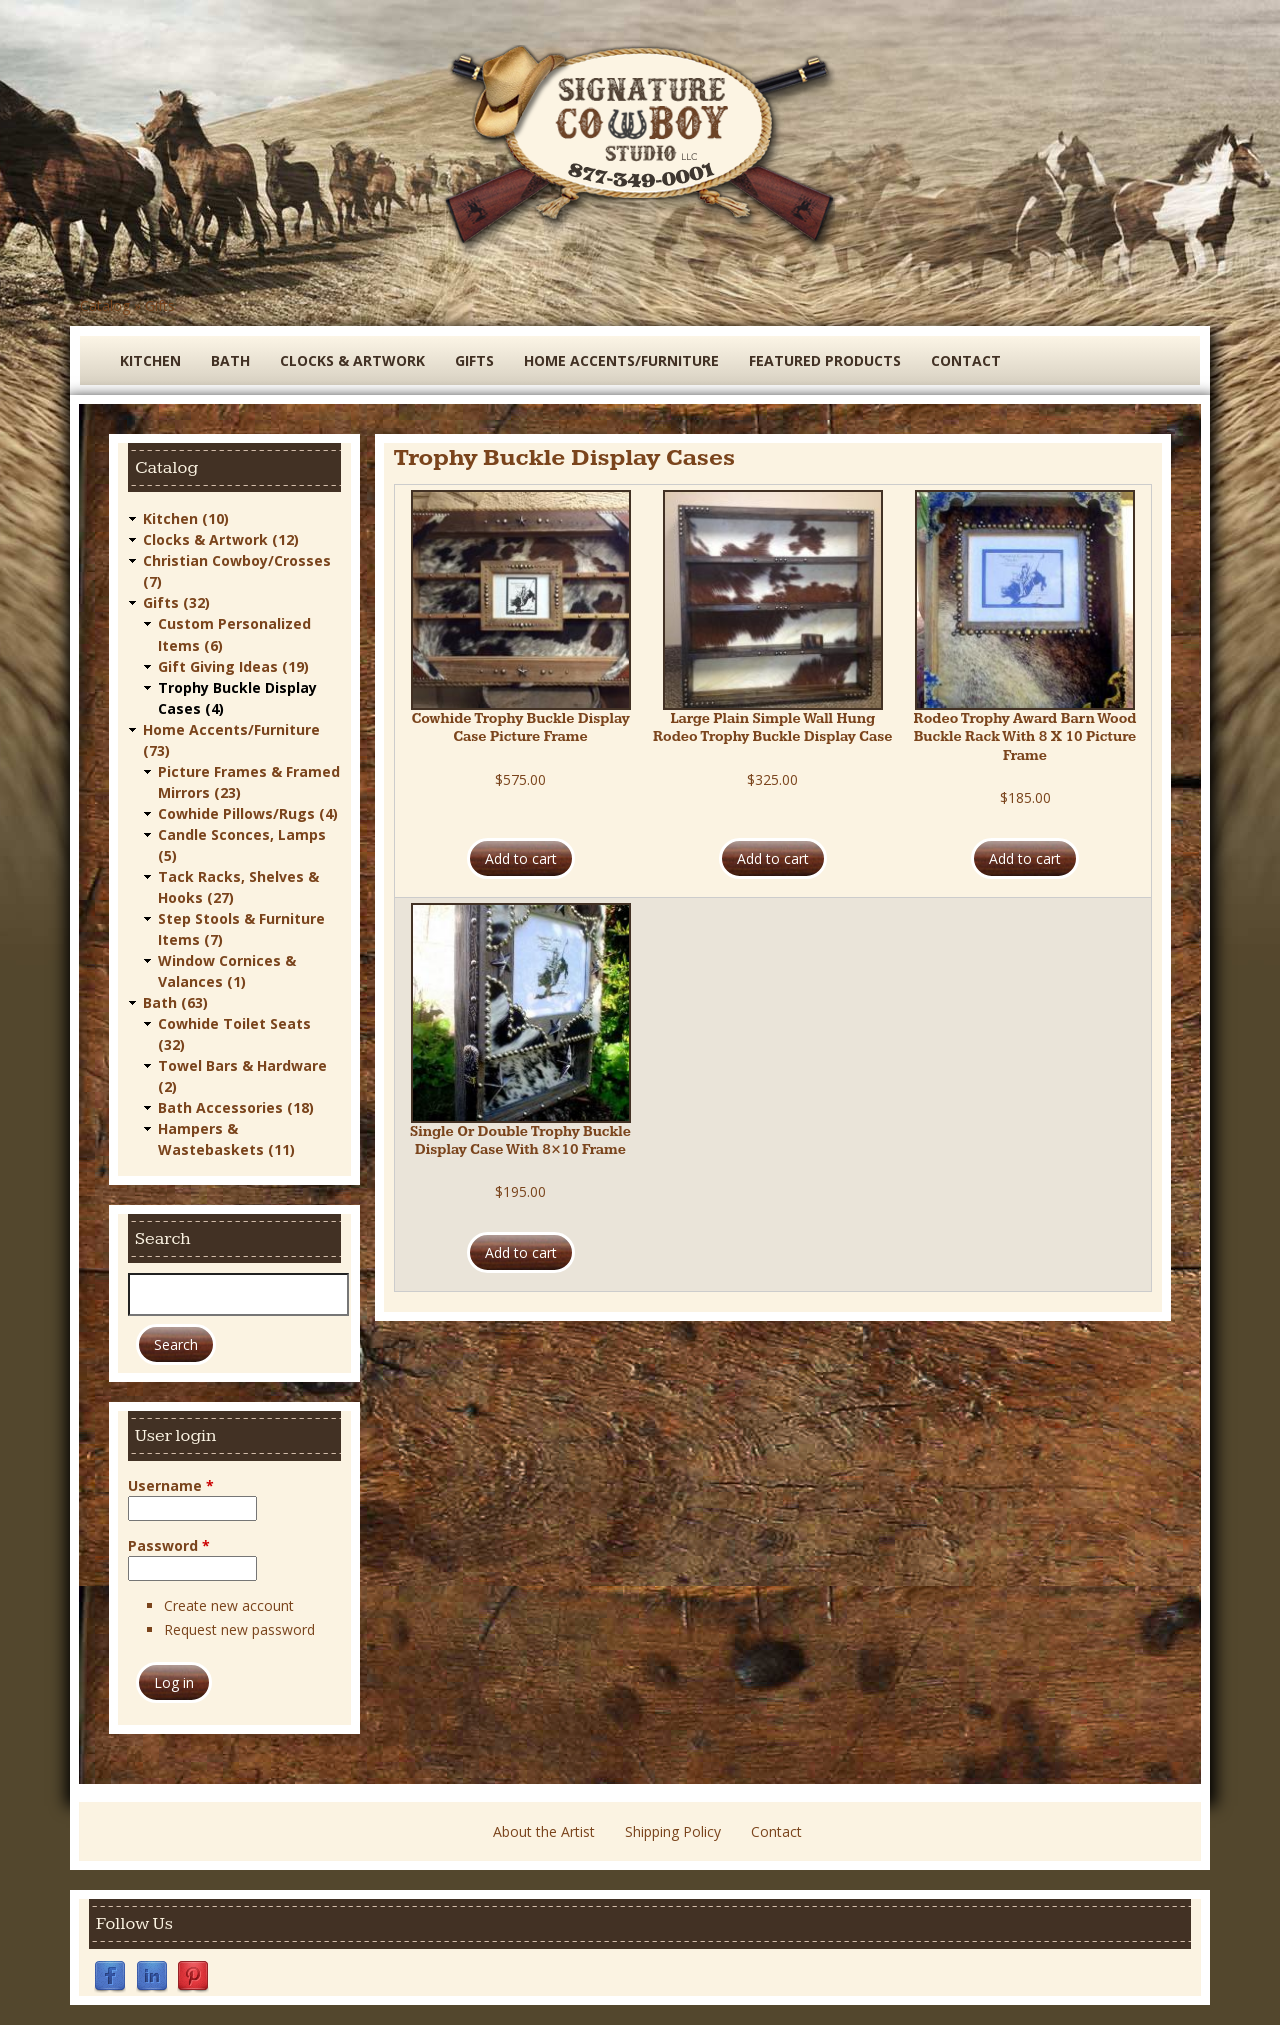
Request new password (239, 1629)
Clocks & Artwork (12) (221, 539)
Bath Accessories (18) (236, 1106)
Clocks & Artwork (352, 360)
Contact (966, 360)
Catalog (105, 305)
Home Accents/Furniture (621, 360)
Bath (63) (175, 1001)
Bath (230, 360)
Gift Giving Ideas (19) (233, 665)
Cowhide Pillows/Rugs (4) (248, 812)
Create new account (229, 1604)
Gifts (160, 305)
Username (171, 1484)
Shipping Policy (673, 1831)
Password (169, 1544)
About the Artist (544, 1831)
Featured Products (825, 360)
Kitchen (150, 360)
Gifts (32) (176, 602)
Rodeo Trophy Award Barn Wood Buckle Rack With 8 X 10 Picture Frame (1025, 737)
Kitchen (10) (186, 518)
